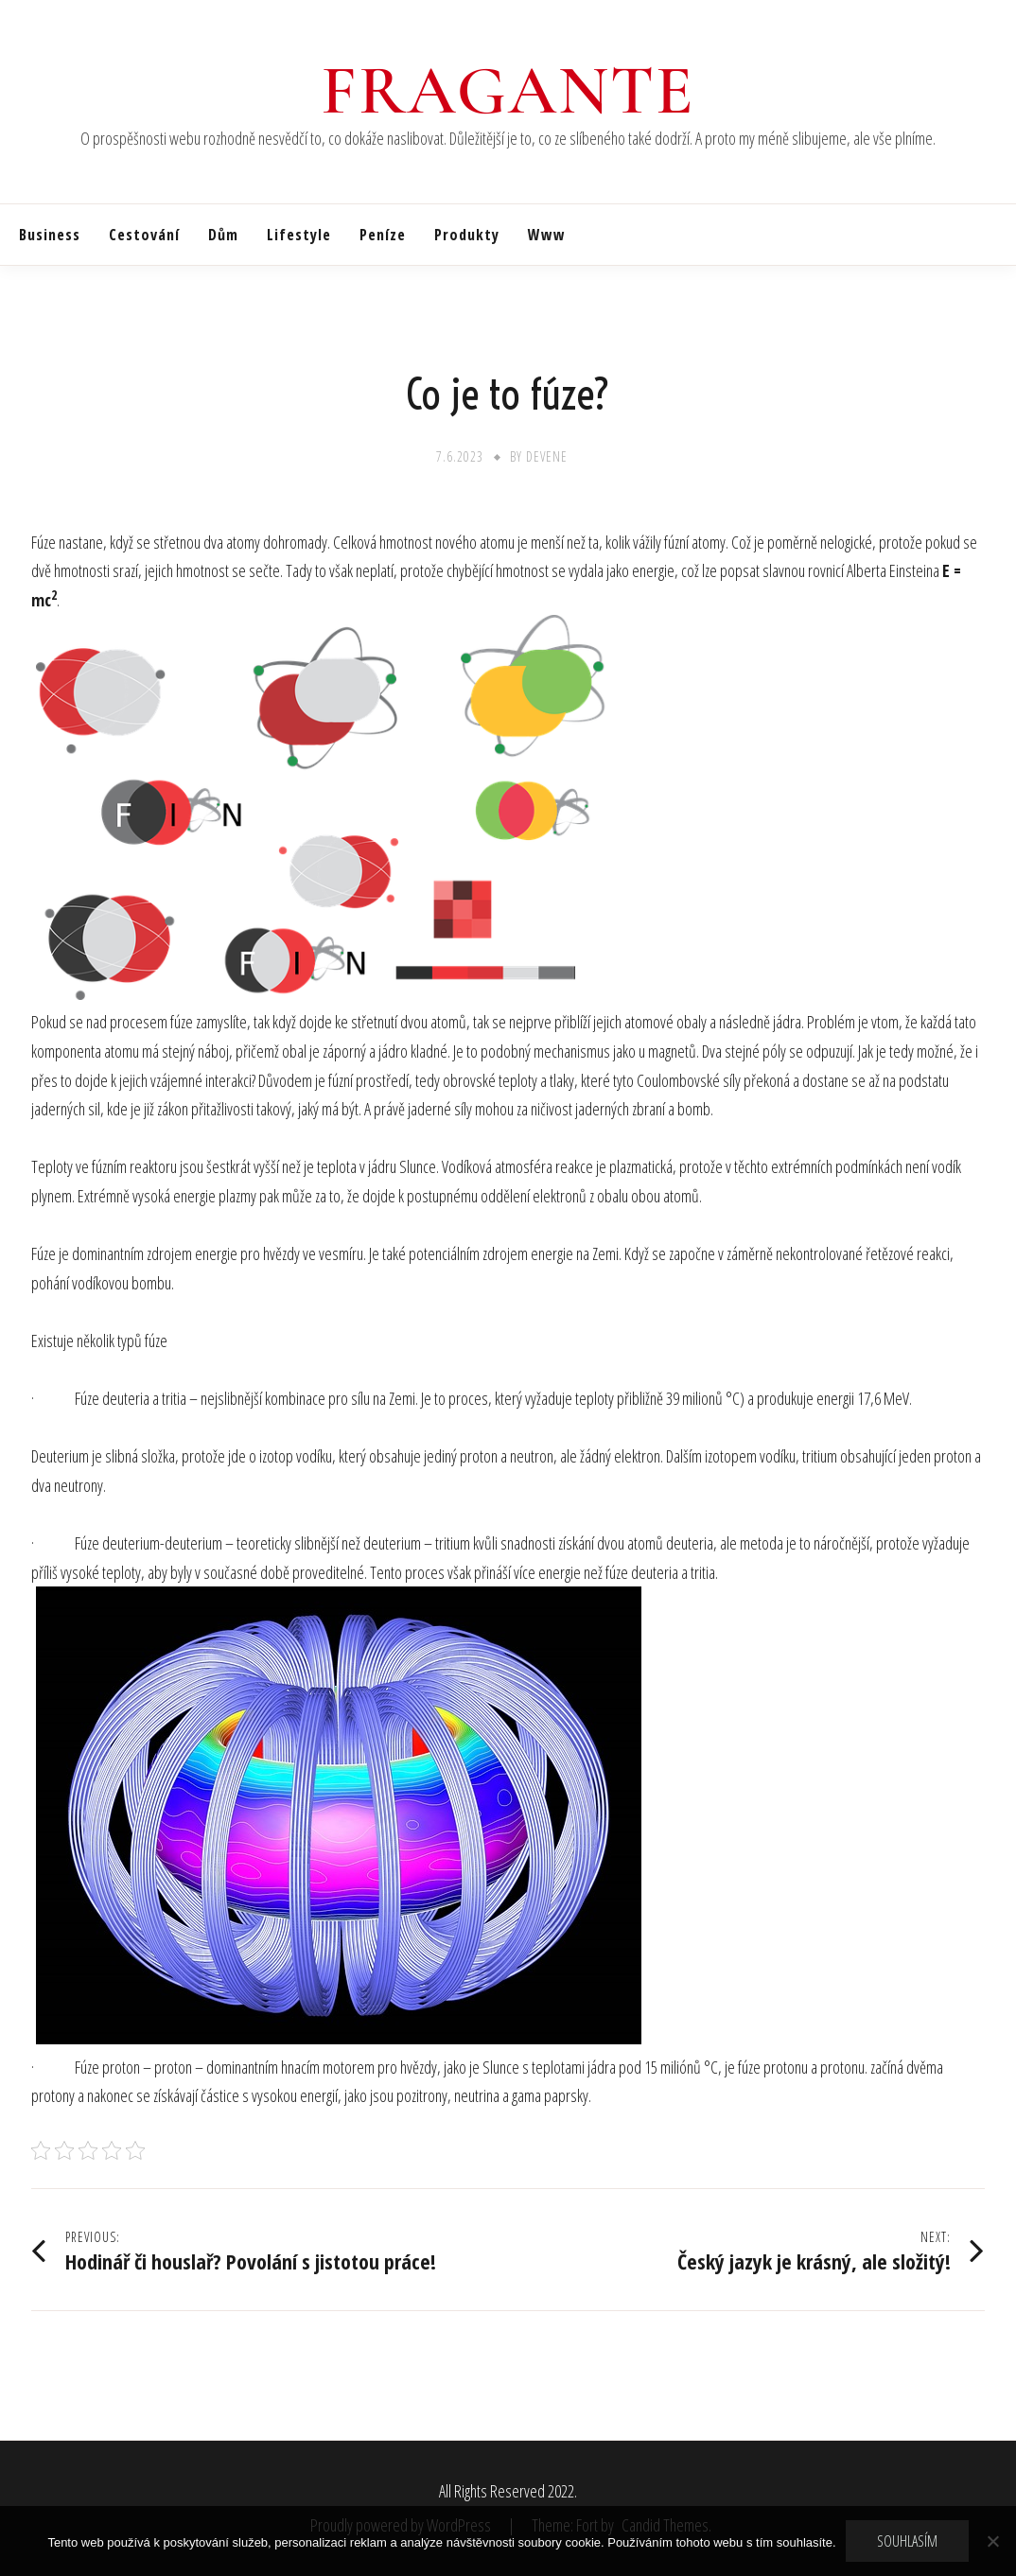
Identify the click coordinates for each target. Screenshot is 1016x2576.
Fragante (508, 90)
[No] (992, 2541)
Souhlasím (907, 2541)
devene (547, 456)
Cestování (144, 234)
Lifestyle (299, 234)
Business (49, 234)
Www (547, 234)
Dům (223, 234)
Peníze (382, 234)
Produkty (466, 234)
